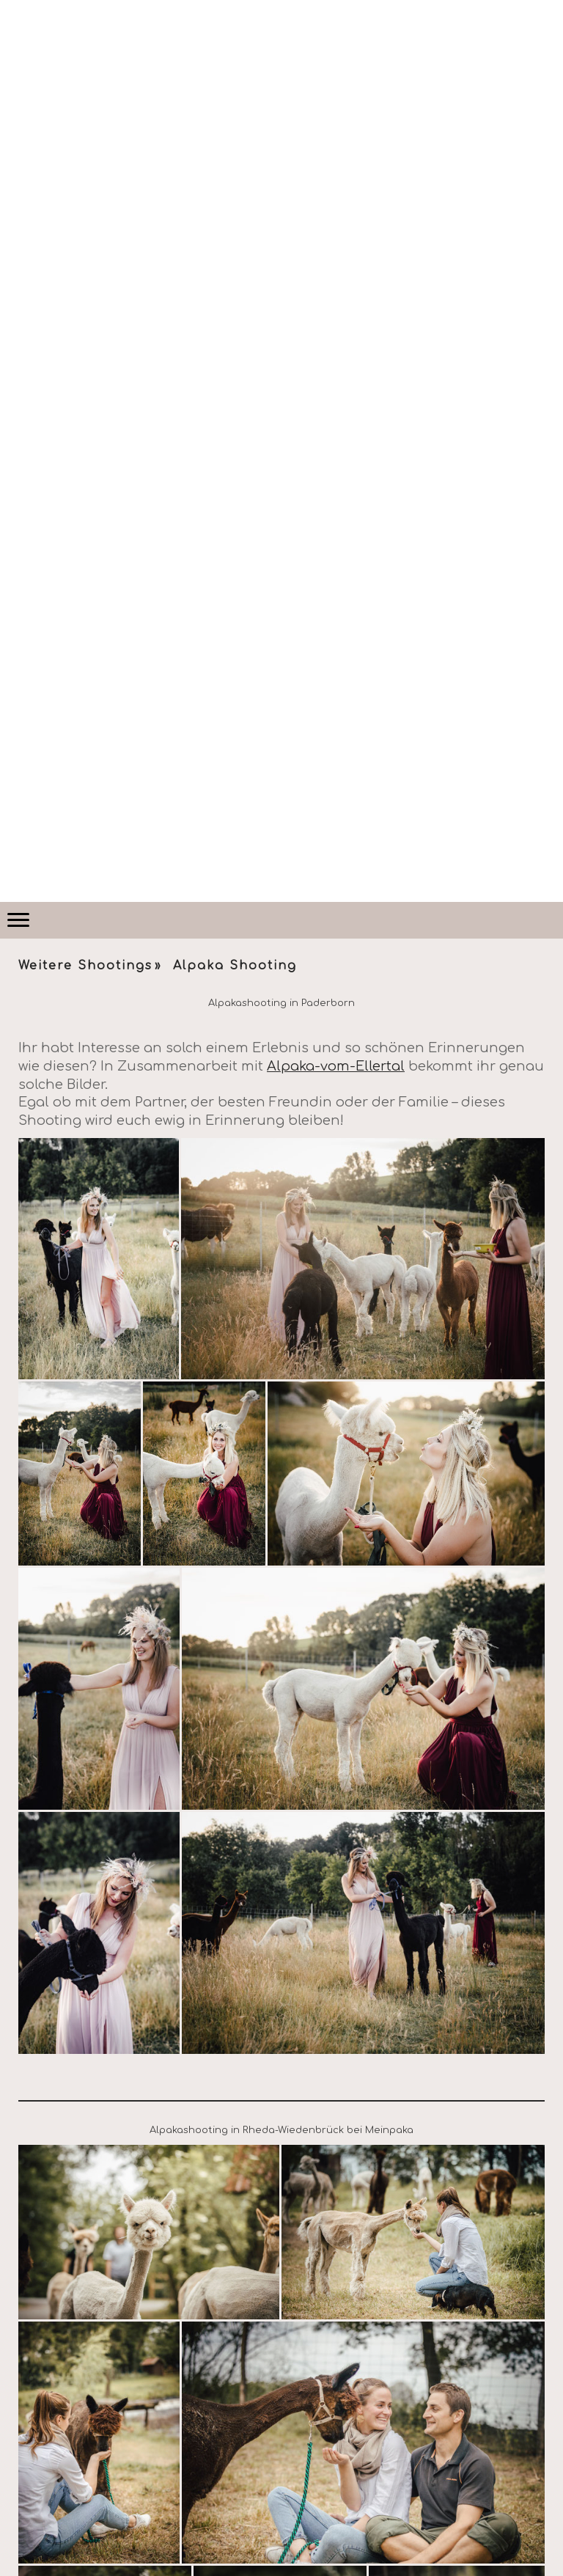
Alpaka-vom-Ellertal (336, 1066)
